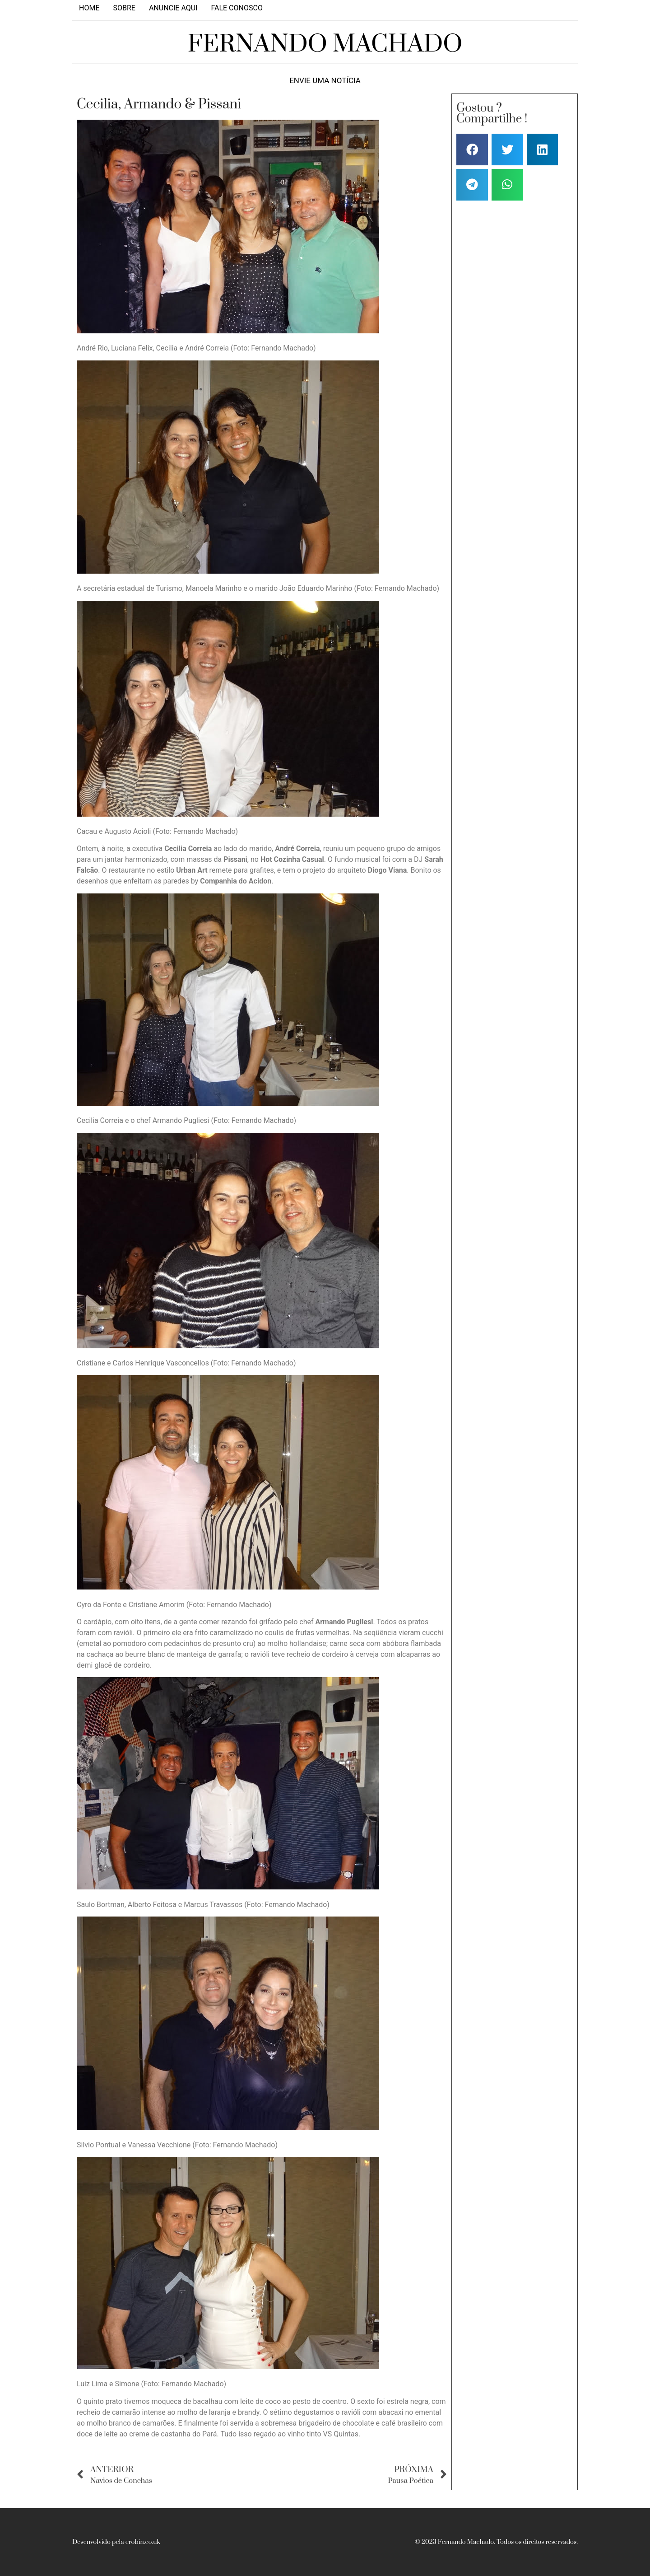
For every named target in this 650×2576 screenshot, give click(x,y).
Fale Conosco (236, 8)
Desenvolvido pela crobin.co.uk (116, 2542)
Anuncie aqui (173, 8)
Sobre (124, 8)
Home (89, 8)
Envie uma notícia (325, 80)
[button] (472, 149)
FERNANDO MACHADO (325, 44)
